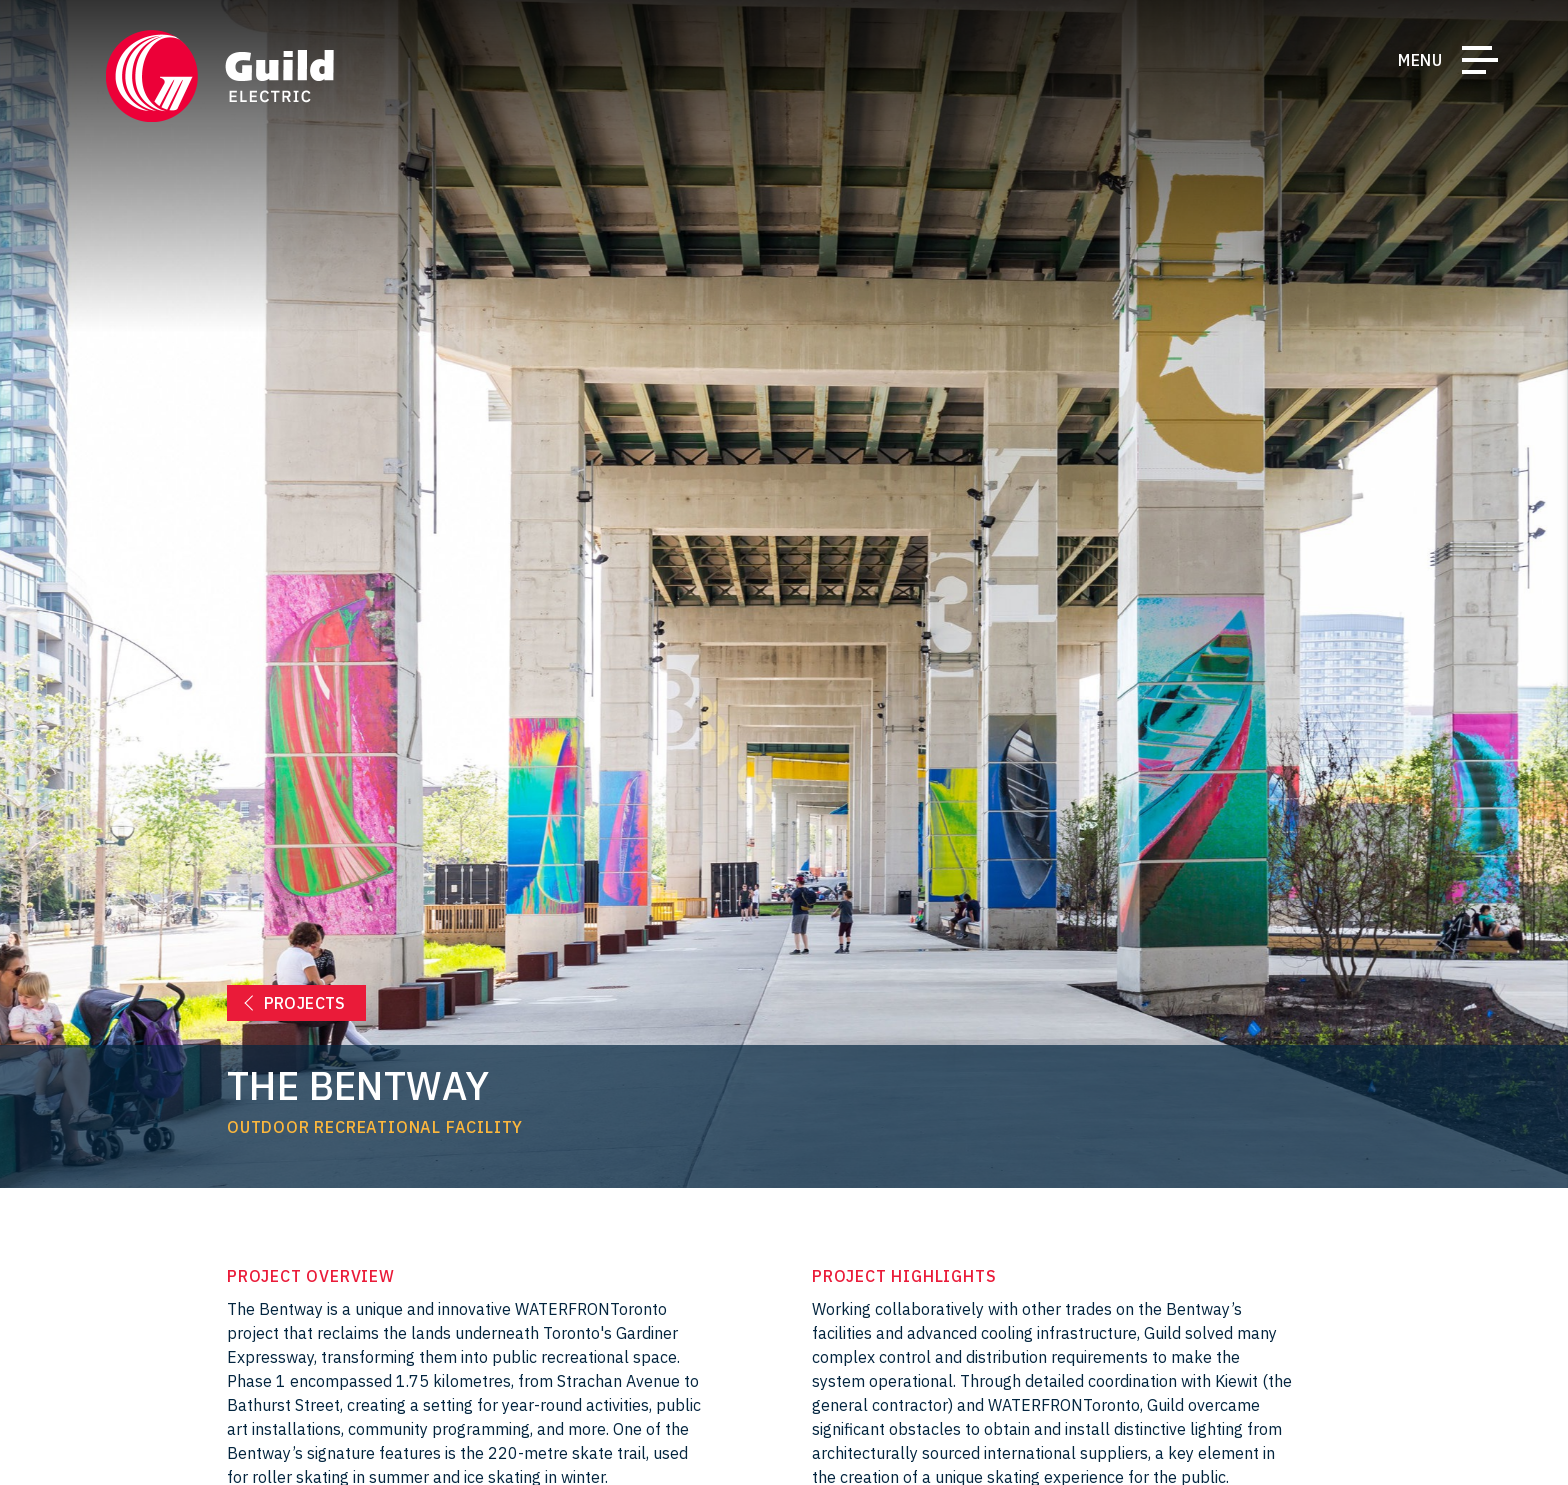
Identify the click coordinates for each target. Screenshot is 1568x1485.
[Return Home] (220, 76)
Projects (305, 1003)
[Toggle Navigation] (1480, 64)
